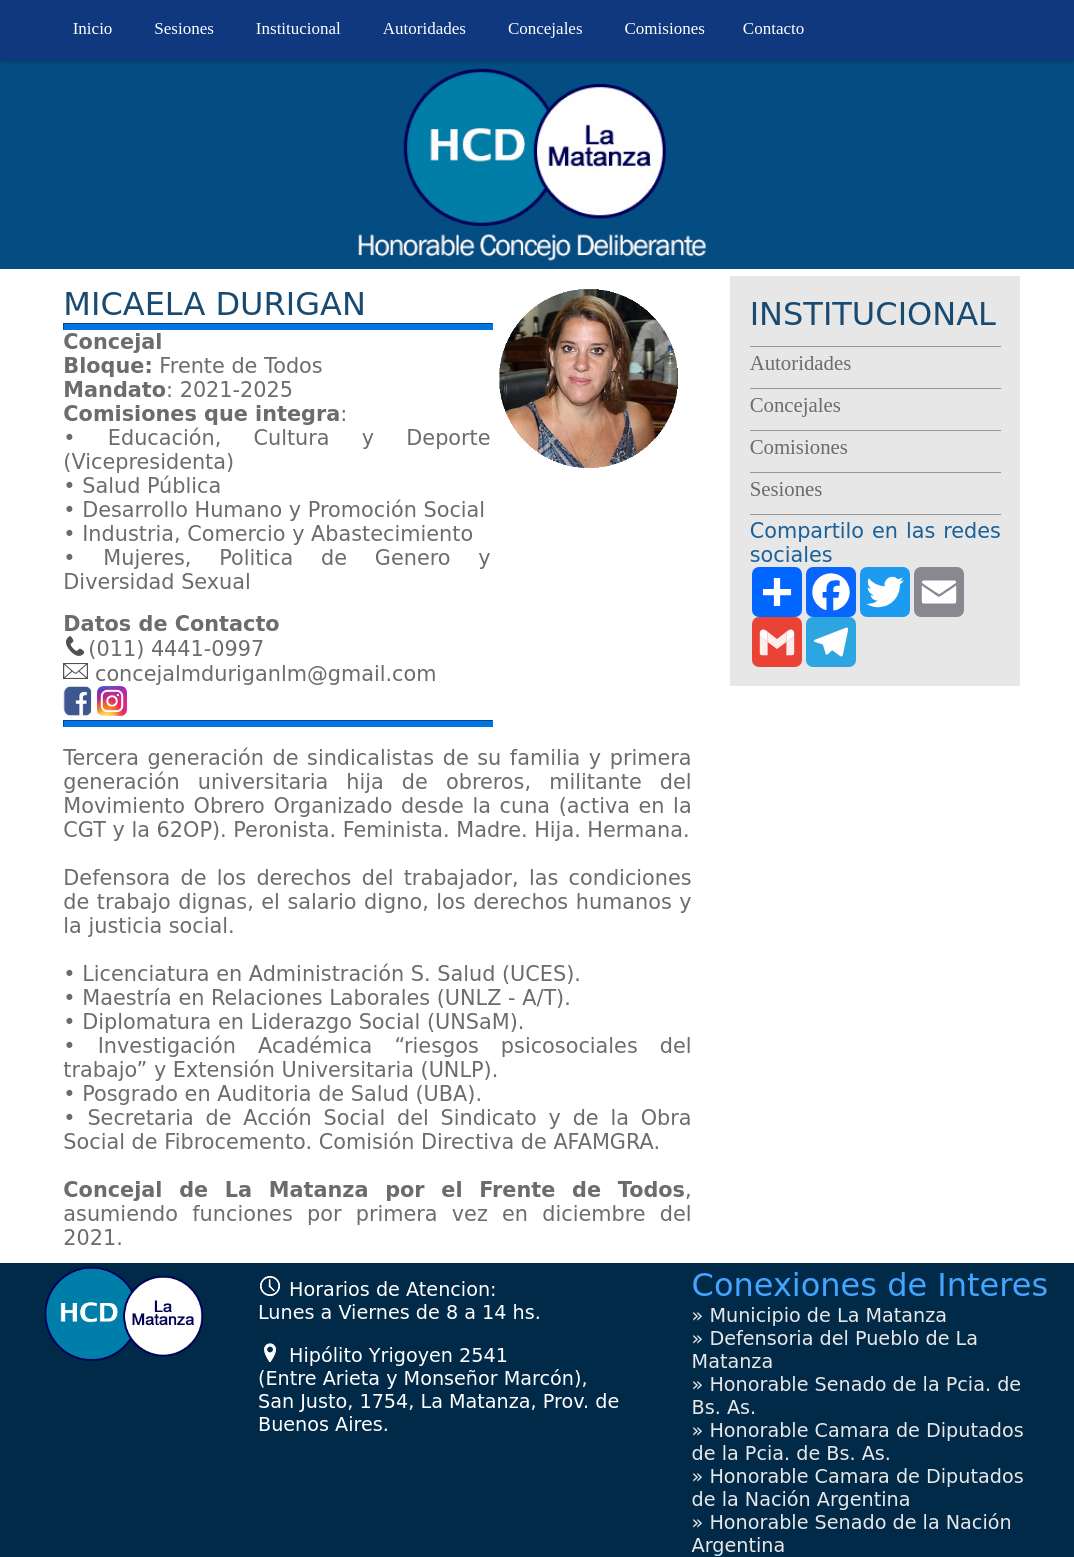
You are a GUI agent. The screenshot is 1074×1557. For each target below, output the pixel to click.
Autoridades (424, 28)
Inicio (93, 28)
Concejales (545, 28)
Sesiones (184, 28)
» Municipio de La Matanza (820, 1315)
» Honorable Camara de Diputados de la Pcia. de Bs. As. (858, 1442)
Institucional (298, 28)
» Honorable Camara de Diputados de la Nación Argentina (858, 1488)
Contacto (773, 28)
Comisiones (665, 28)
